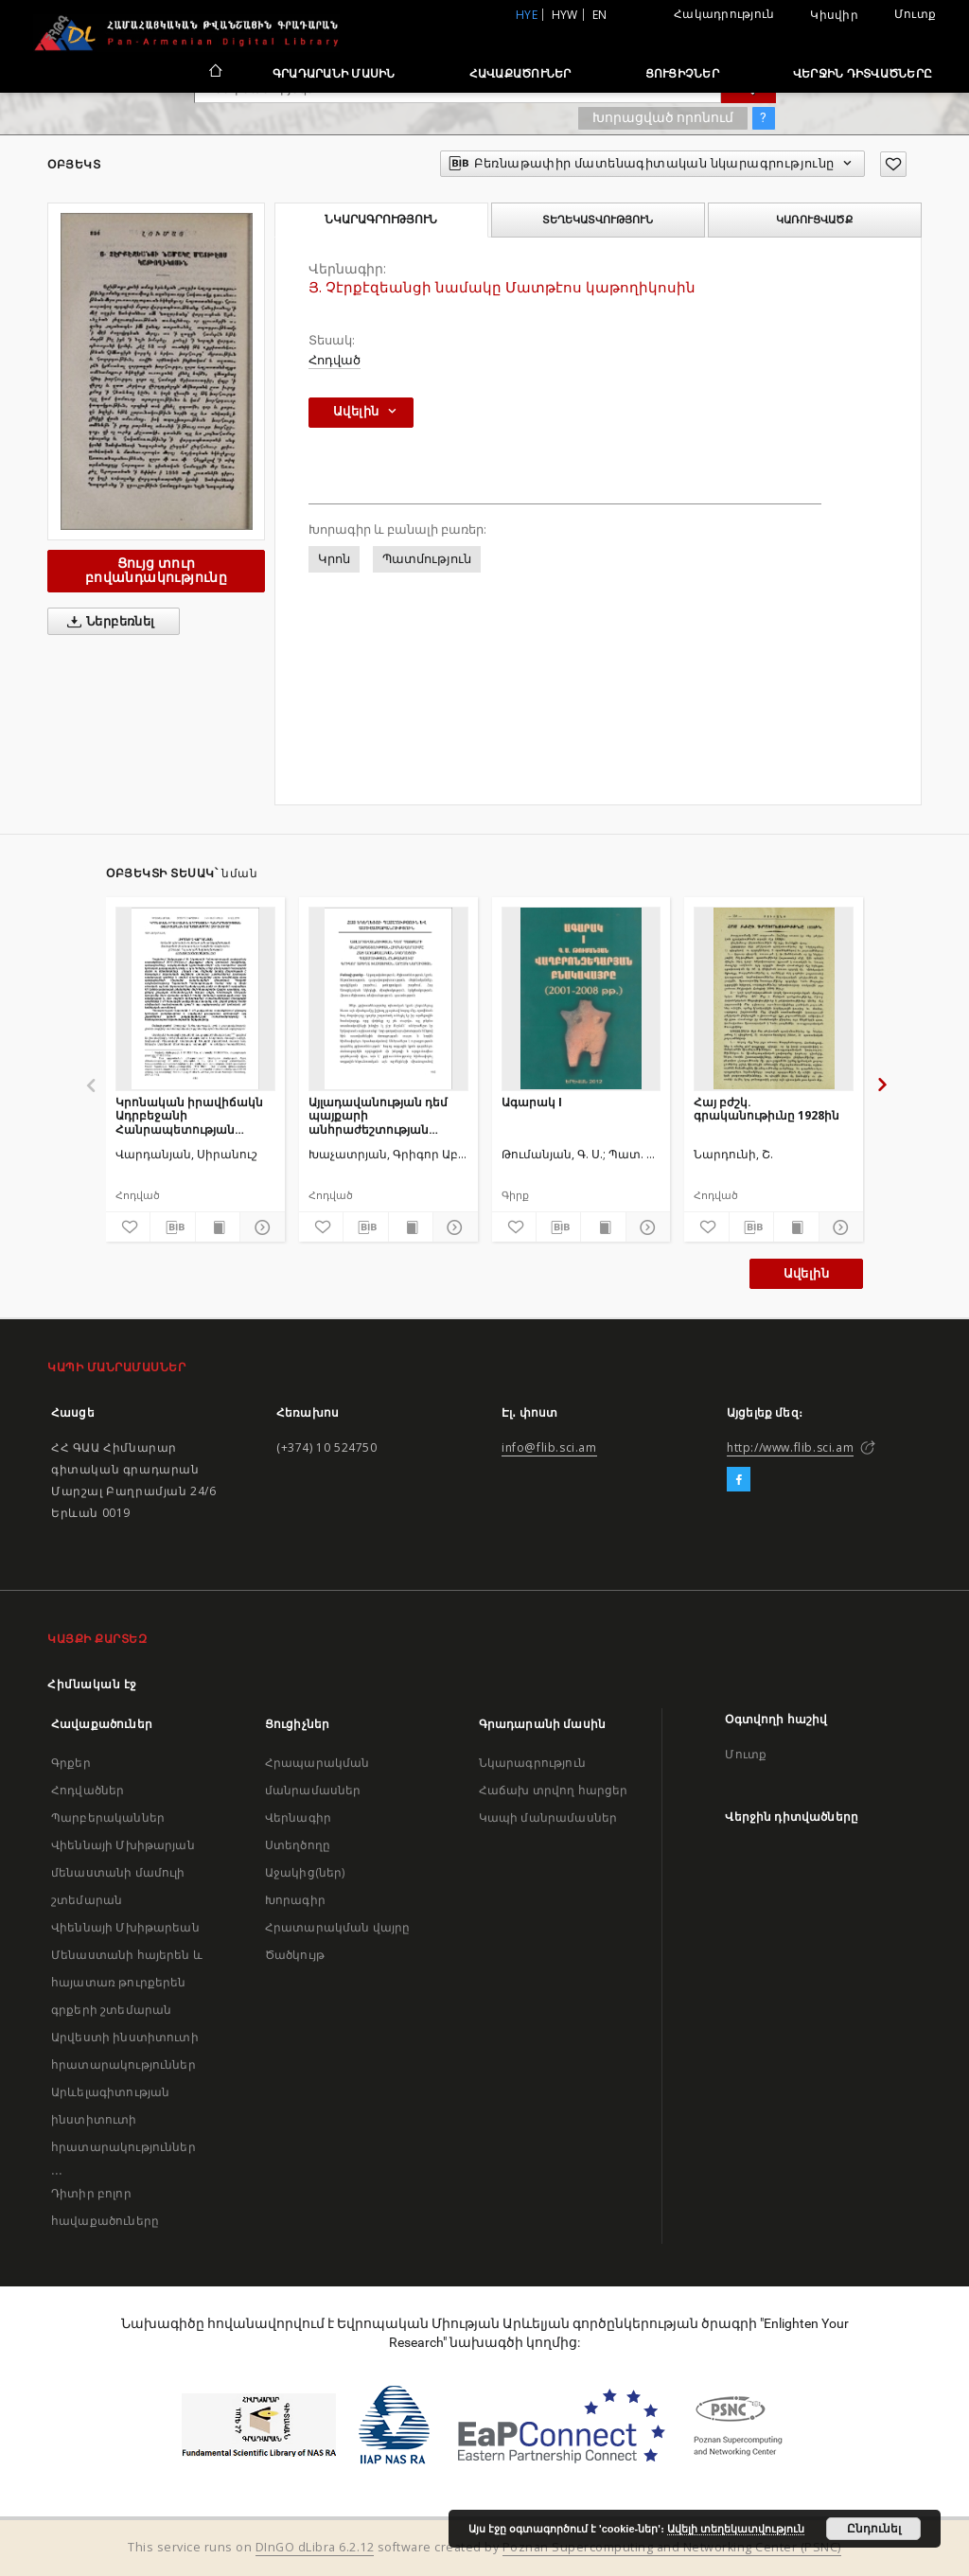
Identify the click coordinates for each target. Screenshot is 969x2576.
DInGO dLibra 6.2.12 (315, 2547)
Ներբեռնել (107, 621)
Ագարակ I (532, 1102)
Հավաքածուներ (520, 73)
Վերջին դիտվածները (862, 73)
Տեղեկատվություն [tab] (597, 219)
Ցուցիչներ (682, 73)
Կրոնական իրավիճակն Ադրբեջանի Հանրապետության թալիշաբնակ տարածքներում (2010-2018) (189, 1115)
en (600, 15)
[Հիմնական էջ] (214, 73)
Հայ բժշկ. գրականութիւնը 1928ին (766, 1108)
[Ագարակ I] (581, 998)
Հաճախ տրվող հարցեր (553, 1790)
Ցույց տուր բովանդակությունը (156, 570)
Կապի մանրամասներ (548, 1817)
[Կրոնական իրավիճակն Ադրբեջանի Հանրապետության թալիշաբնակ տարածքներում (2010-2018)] (195, 998)
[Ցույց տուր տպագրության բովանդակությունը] (217, 1227)
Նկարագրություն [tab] (381, 219)
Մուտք (915, 14)
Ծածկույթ (295, 1955)
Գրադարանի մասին (334, 73)
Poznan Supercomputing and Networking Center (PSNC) (671, 2547)
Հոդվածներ (87, 1790)
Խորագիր (295, 1900)
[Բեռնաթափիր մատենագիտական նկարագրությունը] (172, 1227)
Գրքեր (71, 1763)
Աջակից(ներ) (305, 1872)
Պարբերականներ (108, 1817)
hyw (565, 15)
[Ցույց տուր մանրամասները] (259, 1227)
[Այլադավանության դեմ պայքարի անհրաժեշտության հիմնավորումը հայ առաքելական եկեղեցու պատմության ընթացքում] (388, 998)
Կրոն (334, 559)
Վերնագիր (298, 1817)
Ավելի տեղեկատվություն (735, 2528)
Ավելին (806, 1273)
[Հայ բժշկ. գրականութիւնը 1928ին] (774, 998)
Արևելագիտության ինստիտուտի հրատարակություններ (123, 2119)
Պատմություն (426, 559)
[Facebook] (738, 1480)
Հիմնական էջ (92, 1684)
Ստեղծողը (297, 1845)
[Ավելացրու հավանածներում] (893, 164)
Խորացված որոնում (662, 117)
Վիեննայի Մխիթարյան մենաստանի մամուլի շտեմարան (123, 1872)
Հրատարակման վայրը (338, 1927)
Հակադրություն (724, 14)
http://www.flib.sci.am (790, 1447)
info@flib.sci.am (549, 1447)
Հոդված (334, 360)
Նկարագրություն (532, 1763)
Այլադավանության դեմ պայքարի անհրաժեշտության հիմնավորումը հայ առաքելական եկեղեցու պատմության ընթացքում (387, 1115)
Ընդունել (874, 2528)
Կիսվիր (834, 15)
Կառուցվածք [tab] (814, 219)
